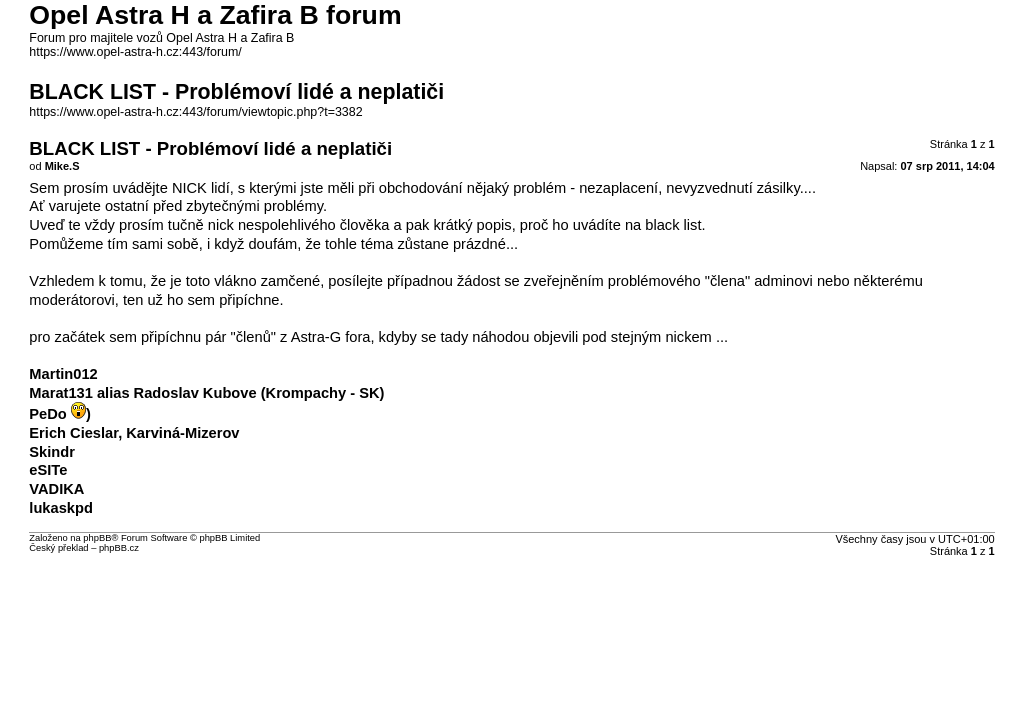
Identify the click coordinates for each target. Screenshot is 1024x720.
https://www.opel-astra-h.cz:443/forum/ (135, 52)
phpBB (97, 538)
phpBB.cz (119, 548)
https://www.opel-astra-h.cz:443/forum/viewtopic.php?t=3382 (195, 112)
